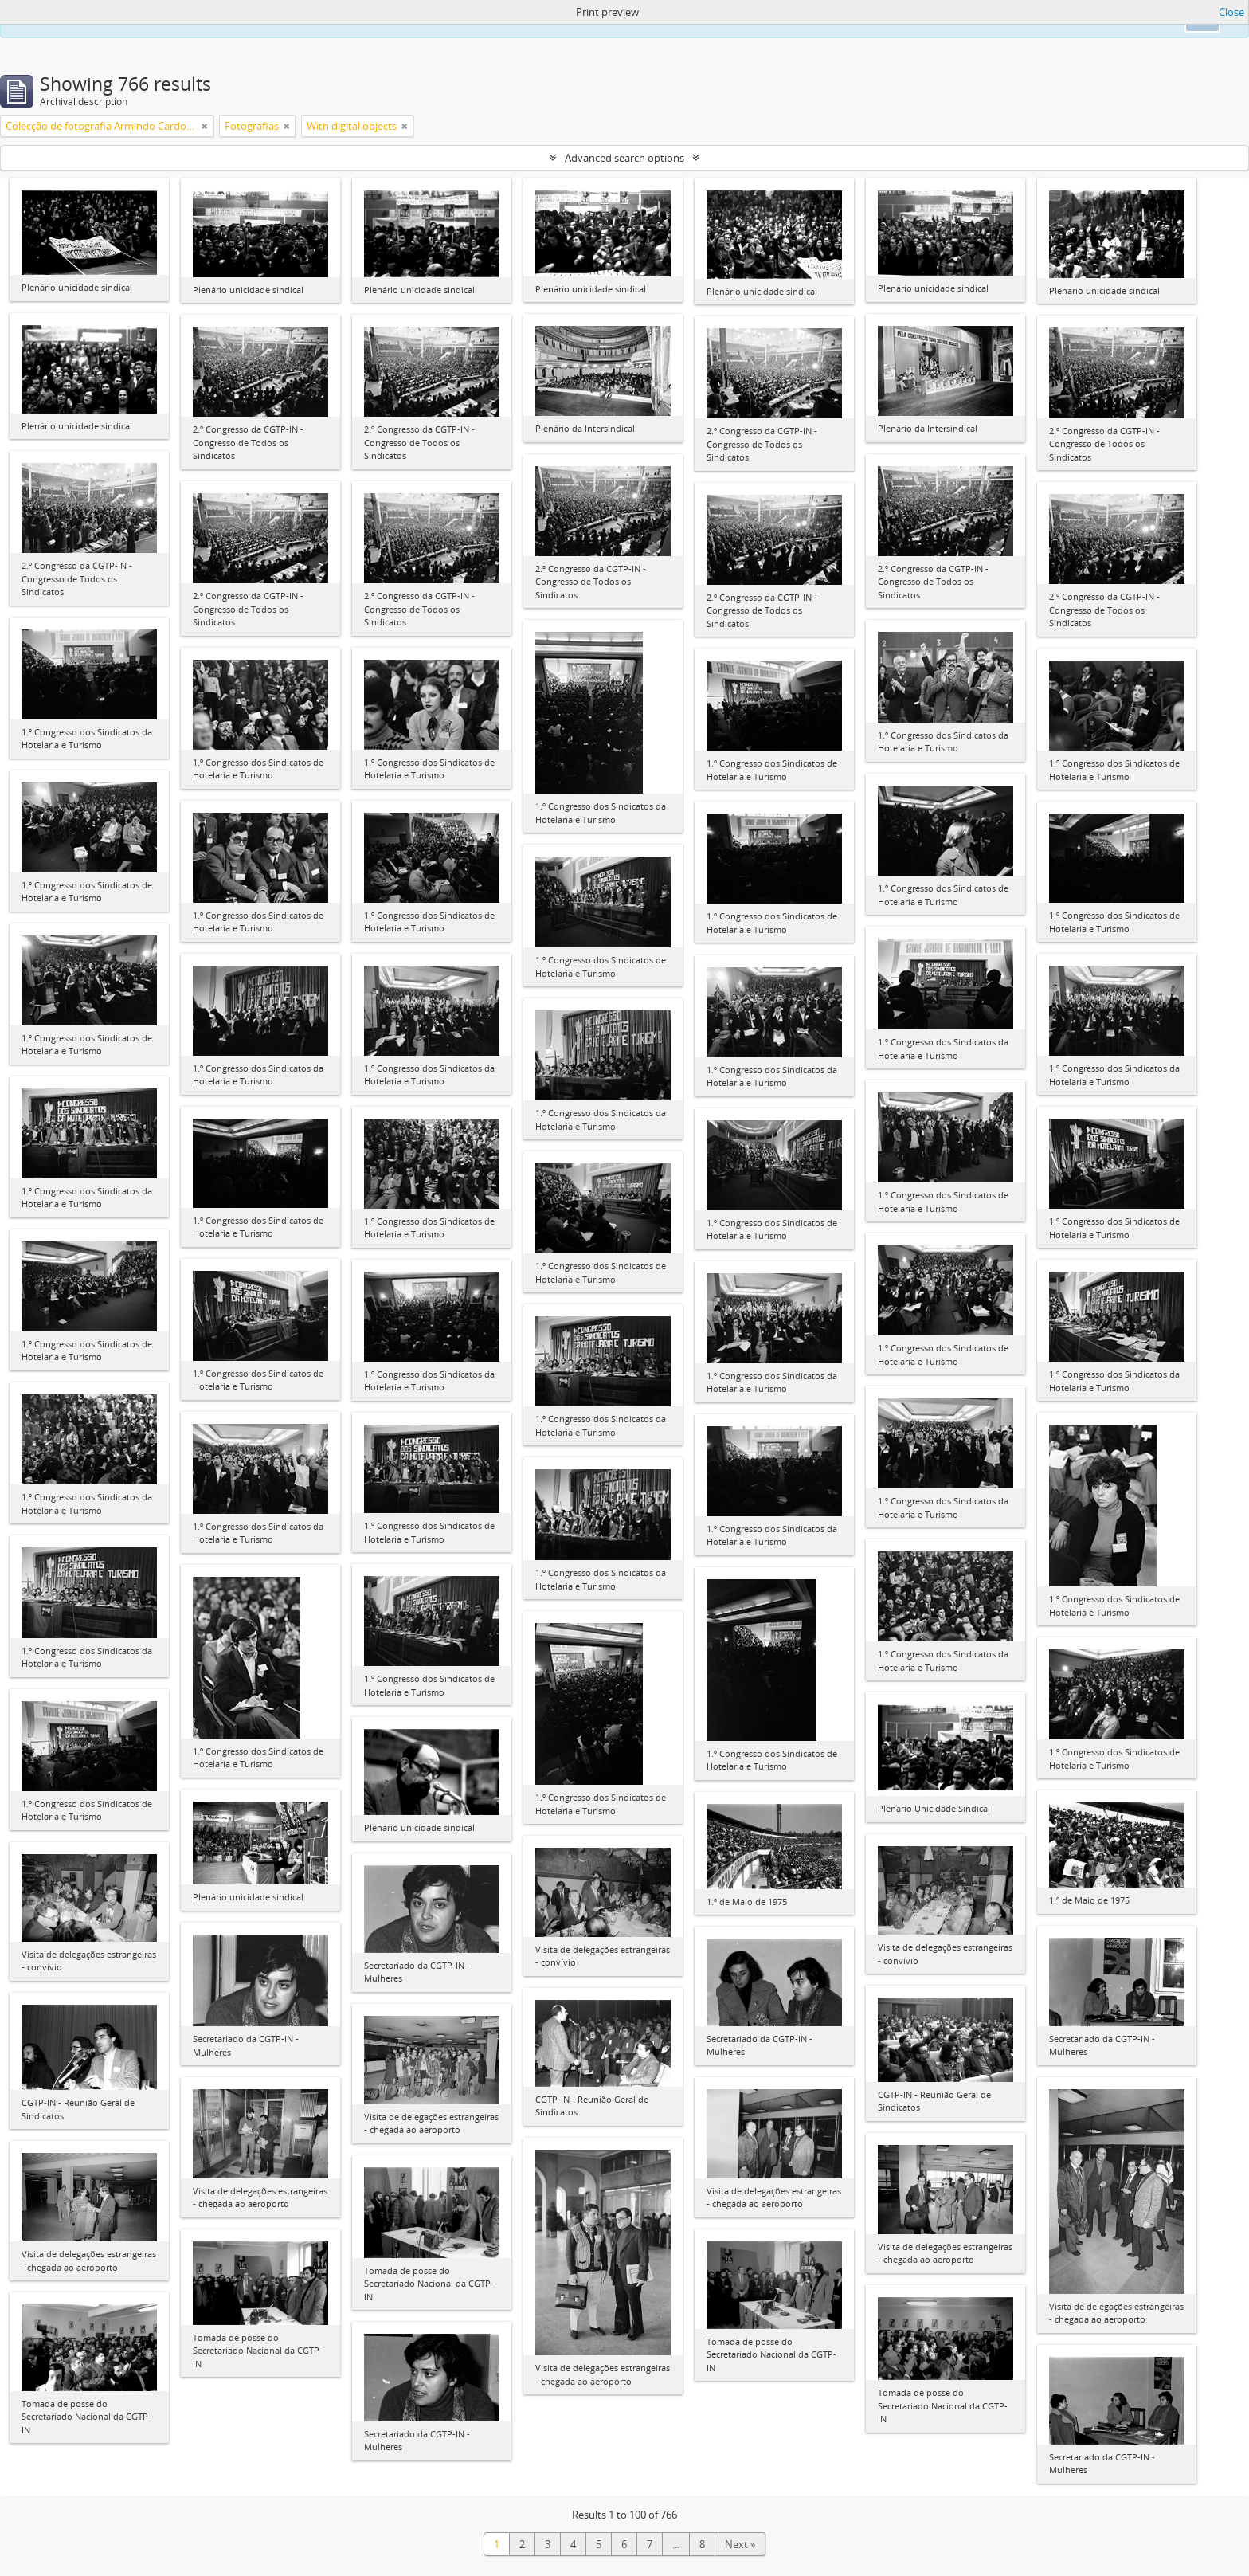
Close (1231, 12)
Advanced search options (624, 158)
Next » (740, 2544)
